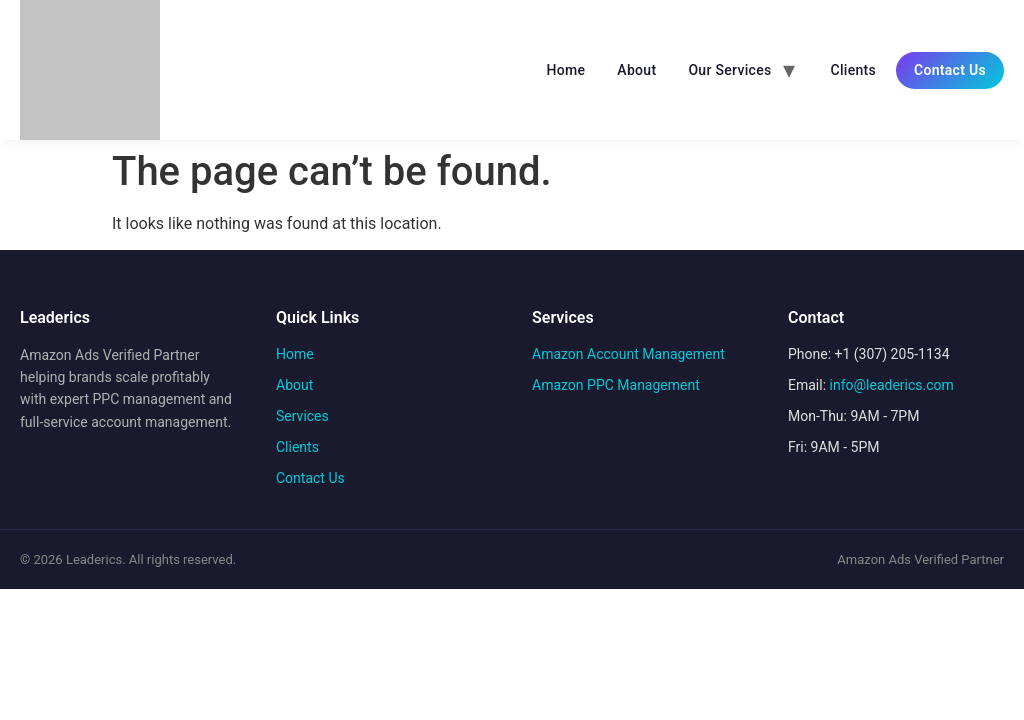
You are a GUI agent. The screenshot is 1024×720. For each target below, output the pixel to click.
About (636, 70)
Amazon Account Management (628, 354)
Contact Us (950, 70)
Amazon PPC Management (616, 385)
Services (302, 416)
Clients (853, 70)
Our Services (729, 70)
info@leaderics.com (892, 385)
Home (566, 70)
